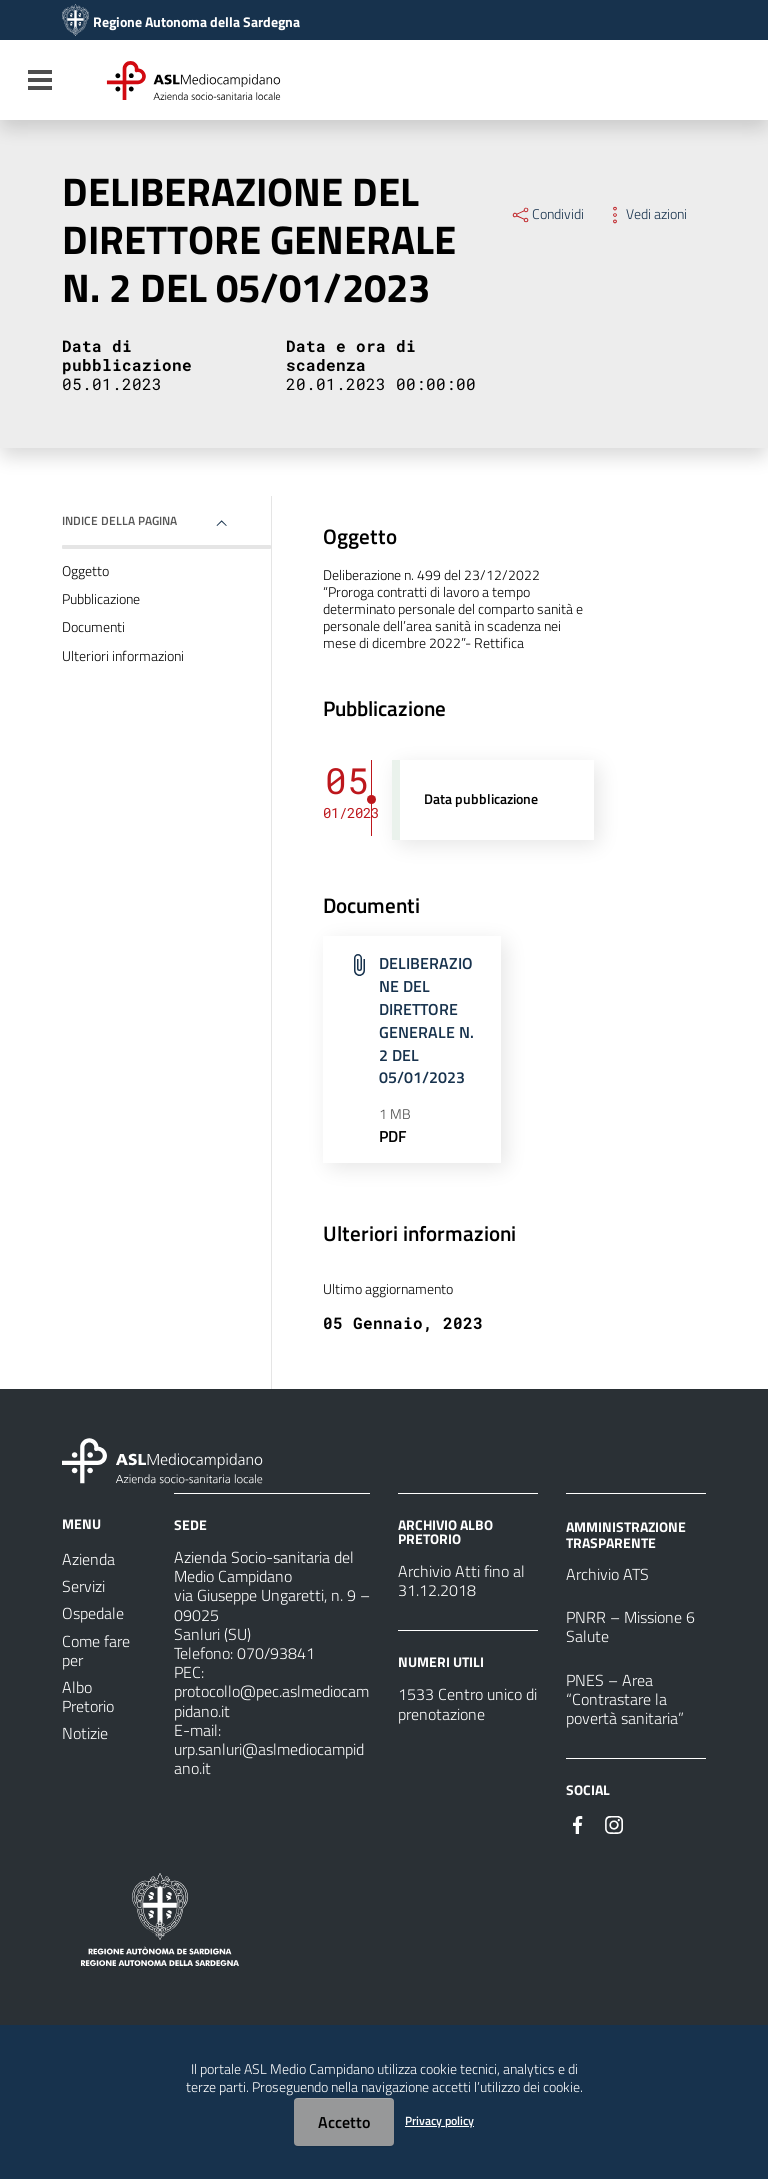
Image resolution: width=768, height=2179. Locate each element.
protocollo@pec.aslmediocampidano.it (271, 1700)
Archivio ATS (607, 1574)
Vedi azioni (645, 214)
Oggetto (85, 571)
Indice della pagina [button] (119, 520)
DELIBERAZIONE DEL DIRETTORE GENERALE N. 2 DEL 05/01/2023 (426, 1020)
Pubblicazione (101, 599)
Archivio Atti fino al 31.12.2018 (461, 1580)
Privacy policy (439, 2120)
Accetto (344, 2122)
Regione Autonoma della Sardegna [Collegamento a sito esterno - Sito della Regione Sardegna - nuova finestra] (196, 22)
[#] (578, 1823)
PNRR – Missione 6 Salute (630, 1626)
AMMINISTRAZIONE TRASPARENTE (626, 1534)
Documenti (93, 627)
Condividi (547, 214)
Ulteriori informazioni (123, 656)
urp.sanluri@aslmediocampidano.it (269, 1758)
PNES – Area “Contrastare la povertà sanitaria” (625, 1699)
